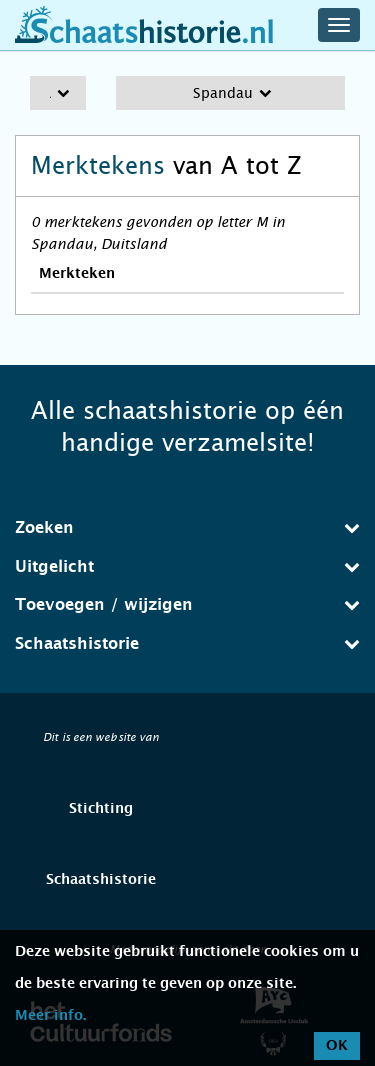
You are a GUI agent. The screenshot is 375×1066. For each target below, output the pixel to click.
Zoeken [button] (187, 527)
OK (337, 1046)
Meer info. (50, 1016)
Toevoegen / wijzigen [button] (187, 604)
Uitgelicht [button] (187, 566)
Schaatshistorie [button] (187, 643)
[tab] (187, 528)
